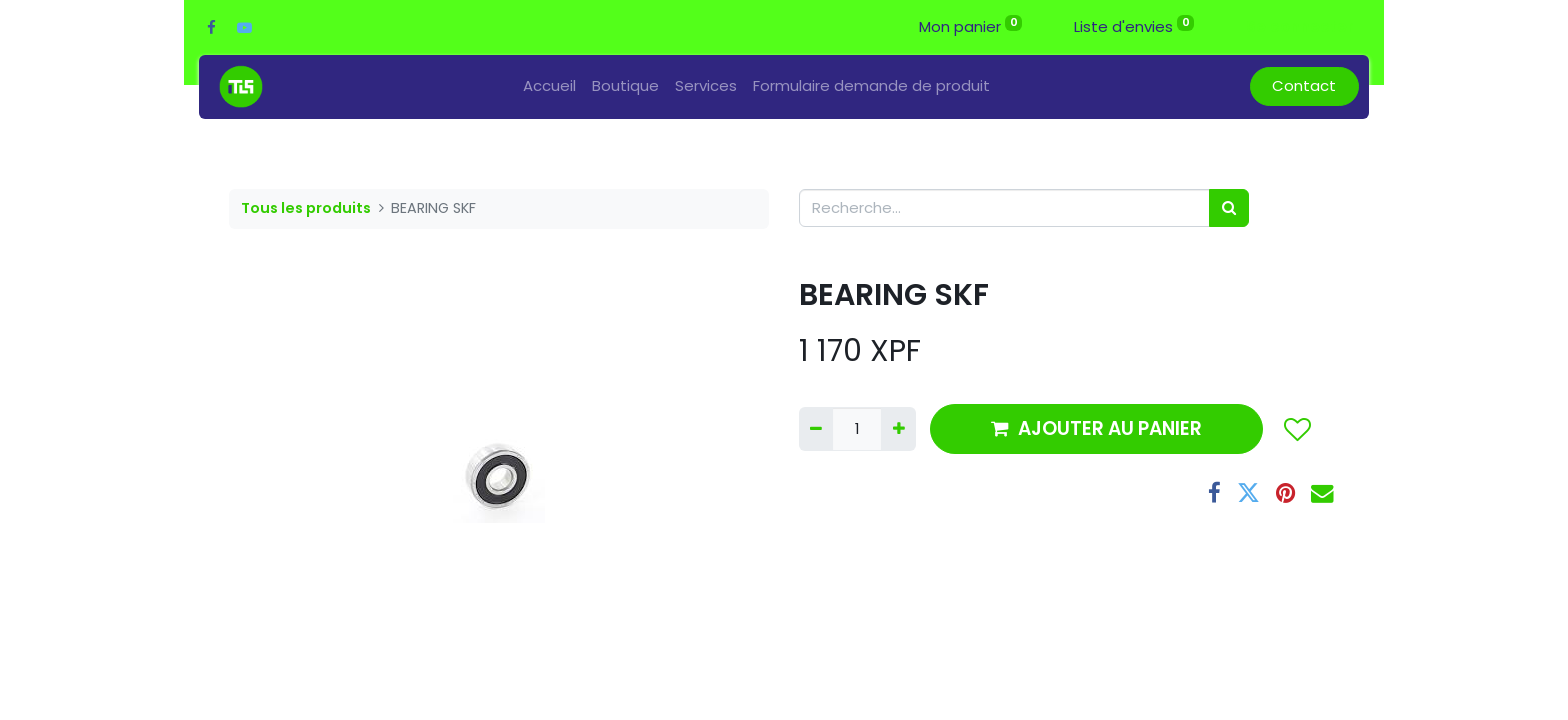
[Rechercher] (1229, 208)
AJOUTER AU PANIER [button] (1096, 428)
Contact (1304, 85)
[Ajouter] (898, 429)
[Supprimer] (816, 429)
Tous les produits (306, 208)
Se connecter (1299, 26)
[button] (1296, 429)
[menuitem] (549, 86)
